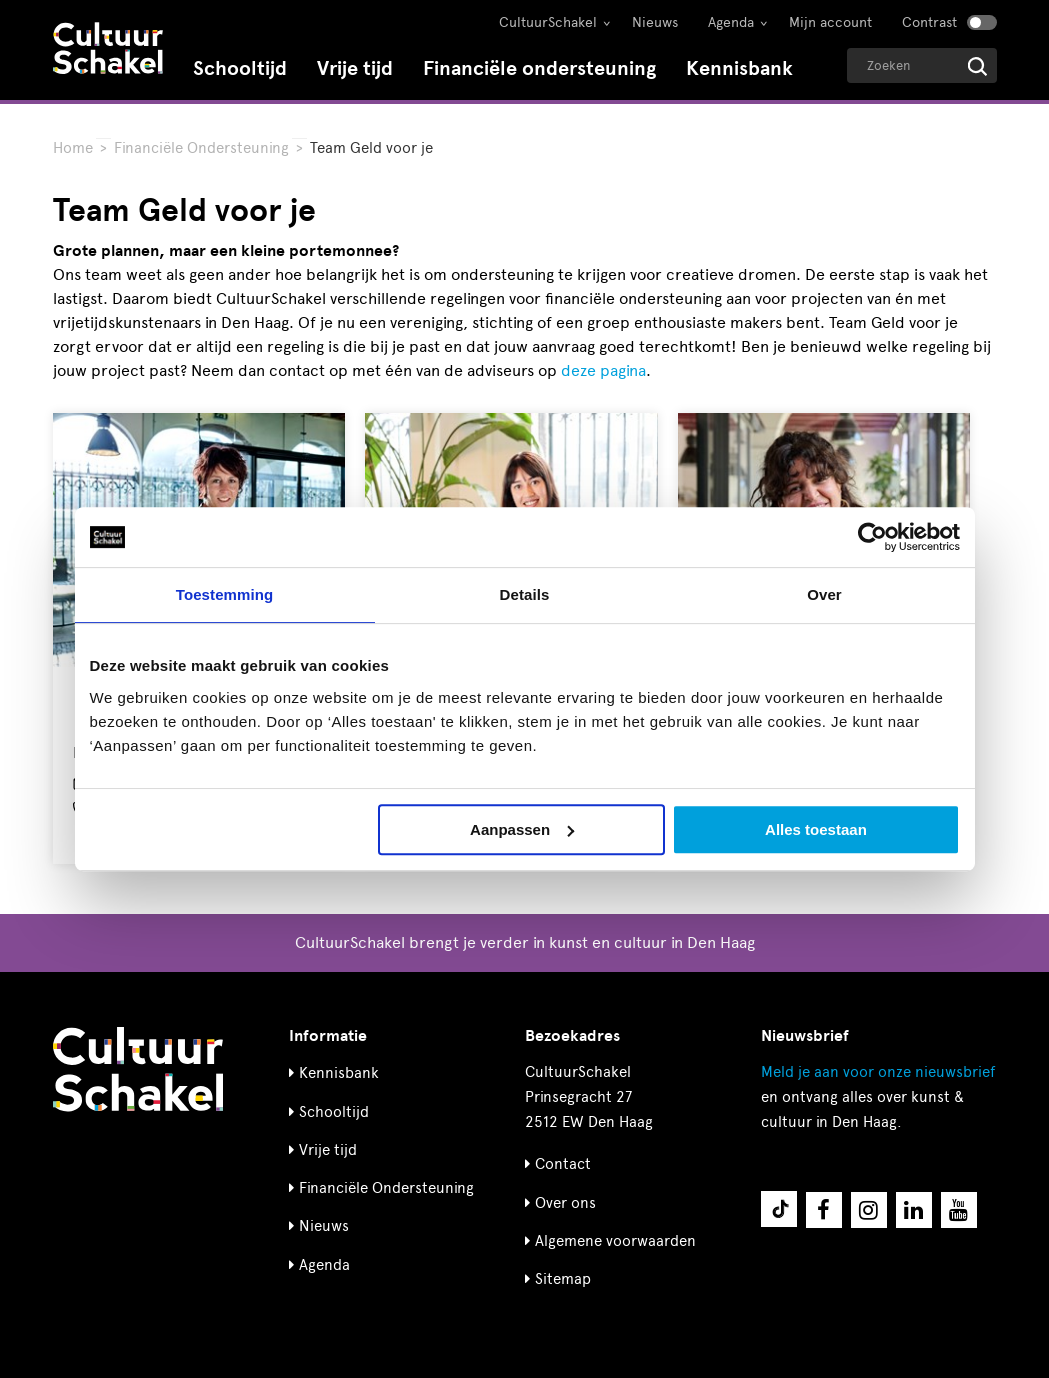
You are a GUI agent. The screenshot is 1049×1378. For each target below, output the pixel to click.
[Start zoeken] (977, 66)
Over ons (565, 1203)
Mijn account (830, 22)
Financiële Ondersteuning (201, 148)
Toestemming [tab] (225, 594)
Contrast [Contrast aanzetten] (929, 22)
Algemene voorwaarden (615, 1241)
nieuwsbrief (878, 1072)
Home (73, 148)
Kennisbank (739, 68)
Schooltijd (240, 68)
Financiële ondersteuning (539, 68)
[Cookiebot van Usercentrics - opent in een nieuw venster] (872, 537)
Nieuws (655, 22)
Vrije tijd (355, 68)
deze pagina (603, 370)
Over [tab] (824, 594)
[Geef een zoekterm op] (922, 65)
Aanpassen (522, 829)
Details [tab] (525, 594)
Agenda (731, 22)
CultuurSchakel (548, 22)
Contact (563, 1164)
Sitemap (563, 1279)
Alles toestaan (816, 829)
